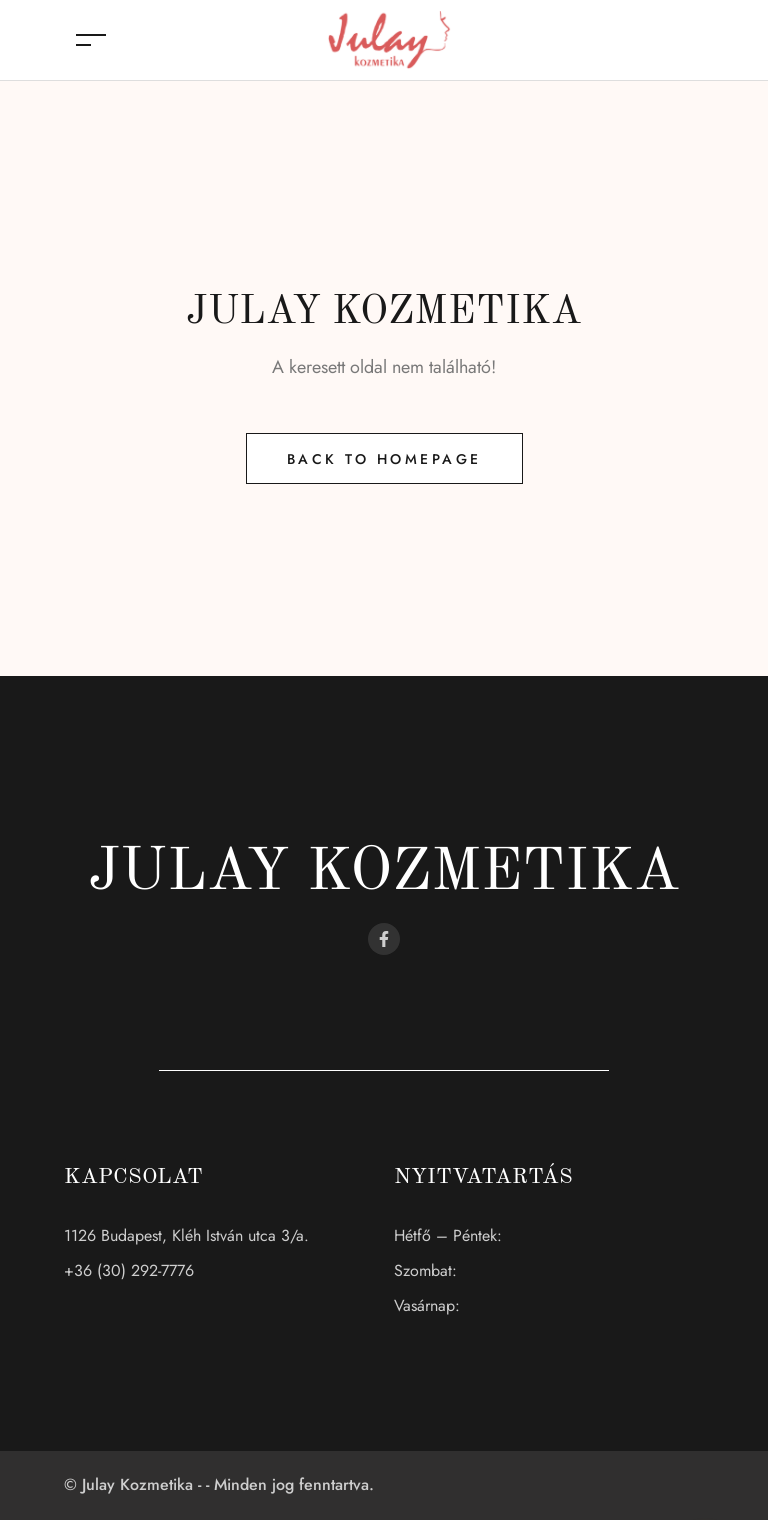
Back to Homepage (384, 459)
